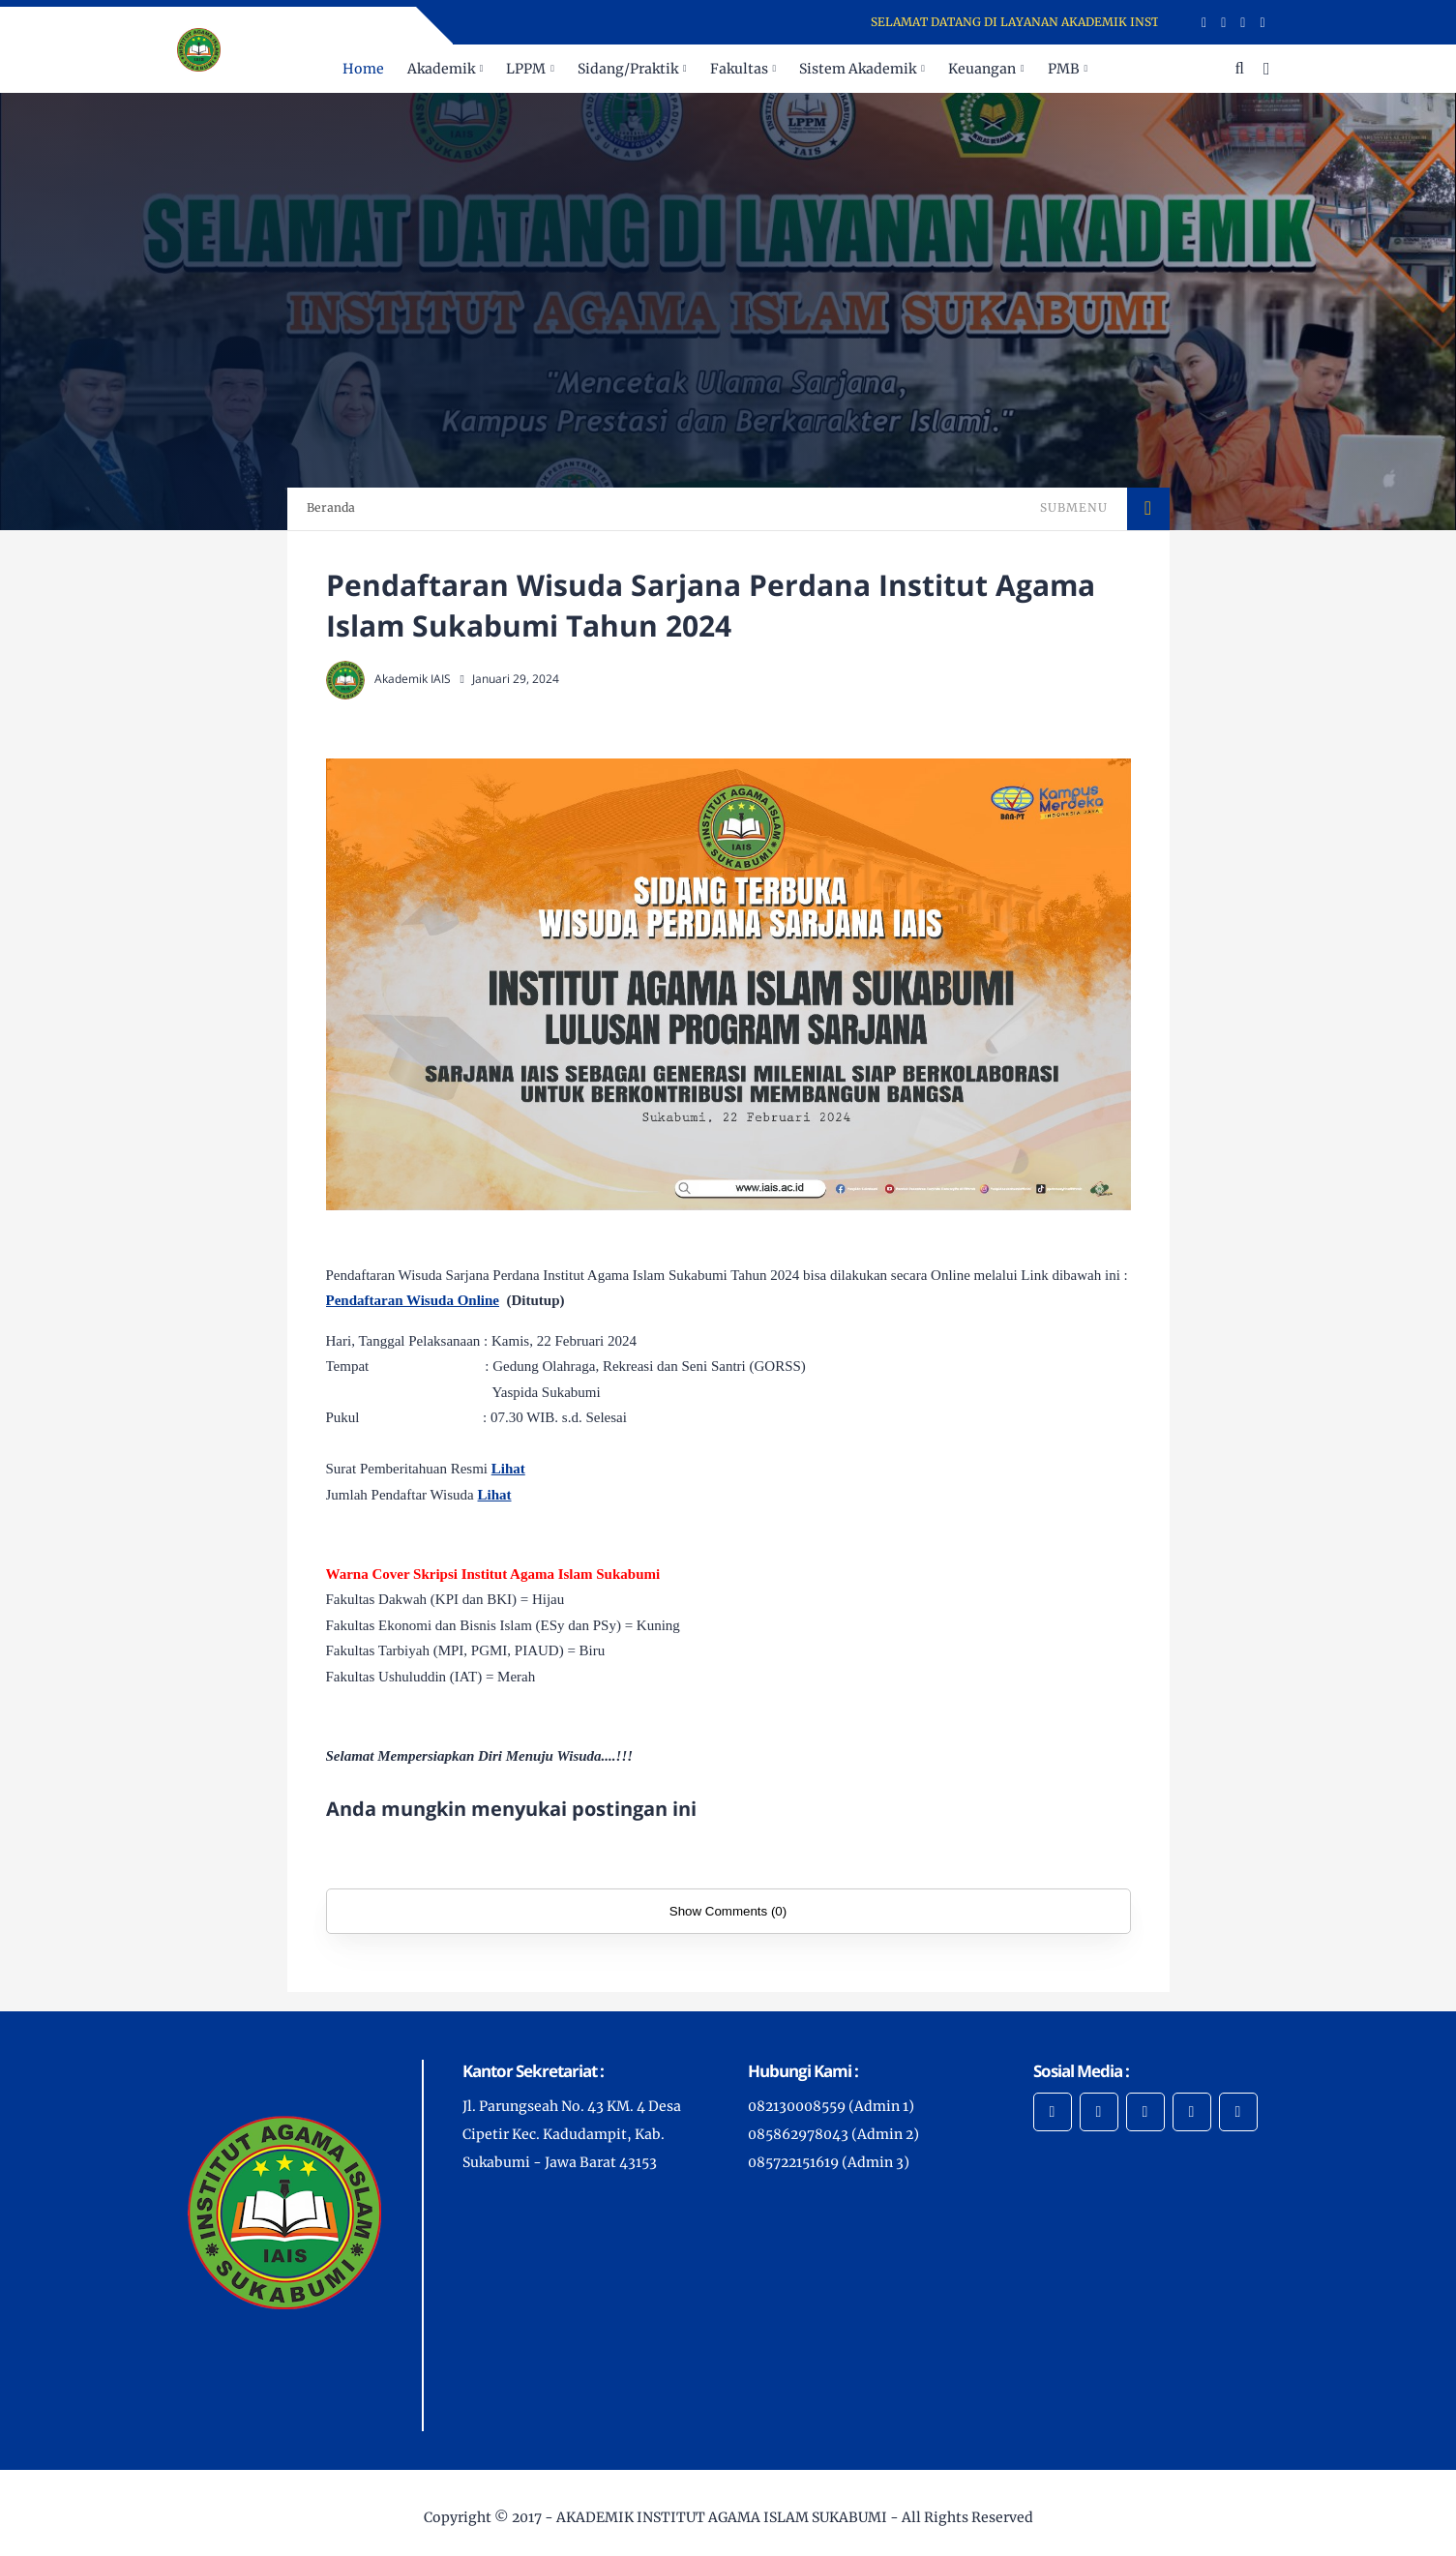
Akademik (441, 68)
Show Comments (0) (728, 1911)
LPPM (526, 68)
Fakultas (739, 68)
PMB (1064, 68)
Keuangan (982, 68)
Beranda (331, 507)
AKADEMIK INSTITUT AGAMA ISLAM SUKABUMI (721, 2517)
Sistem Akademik (857, 68)
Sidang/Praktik (628, 68)
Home (363, 68)
